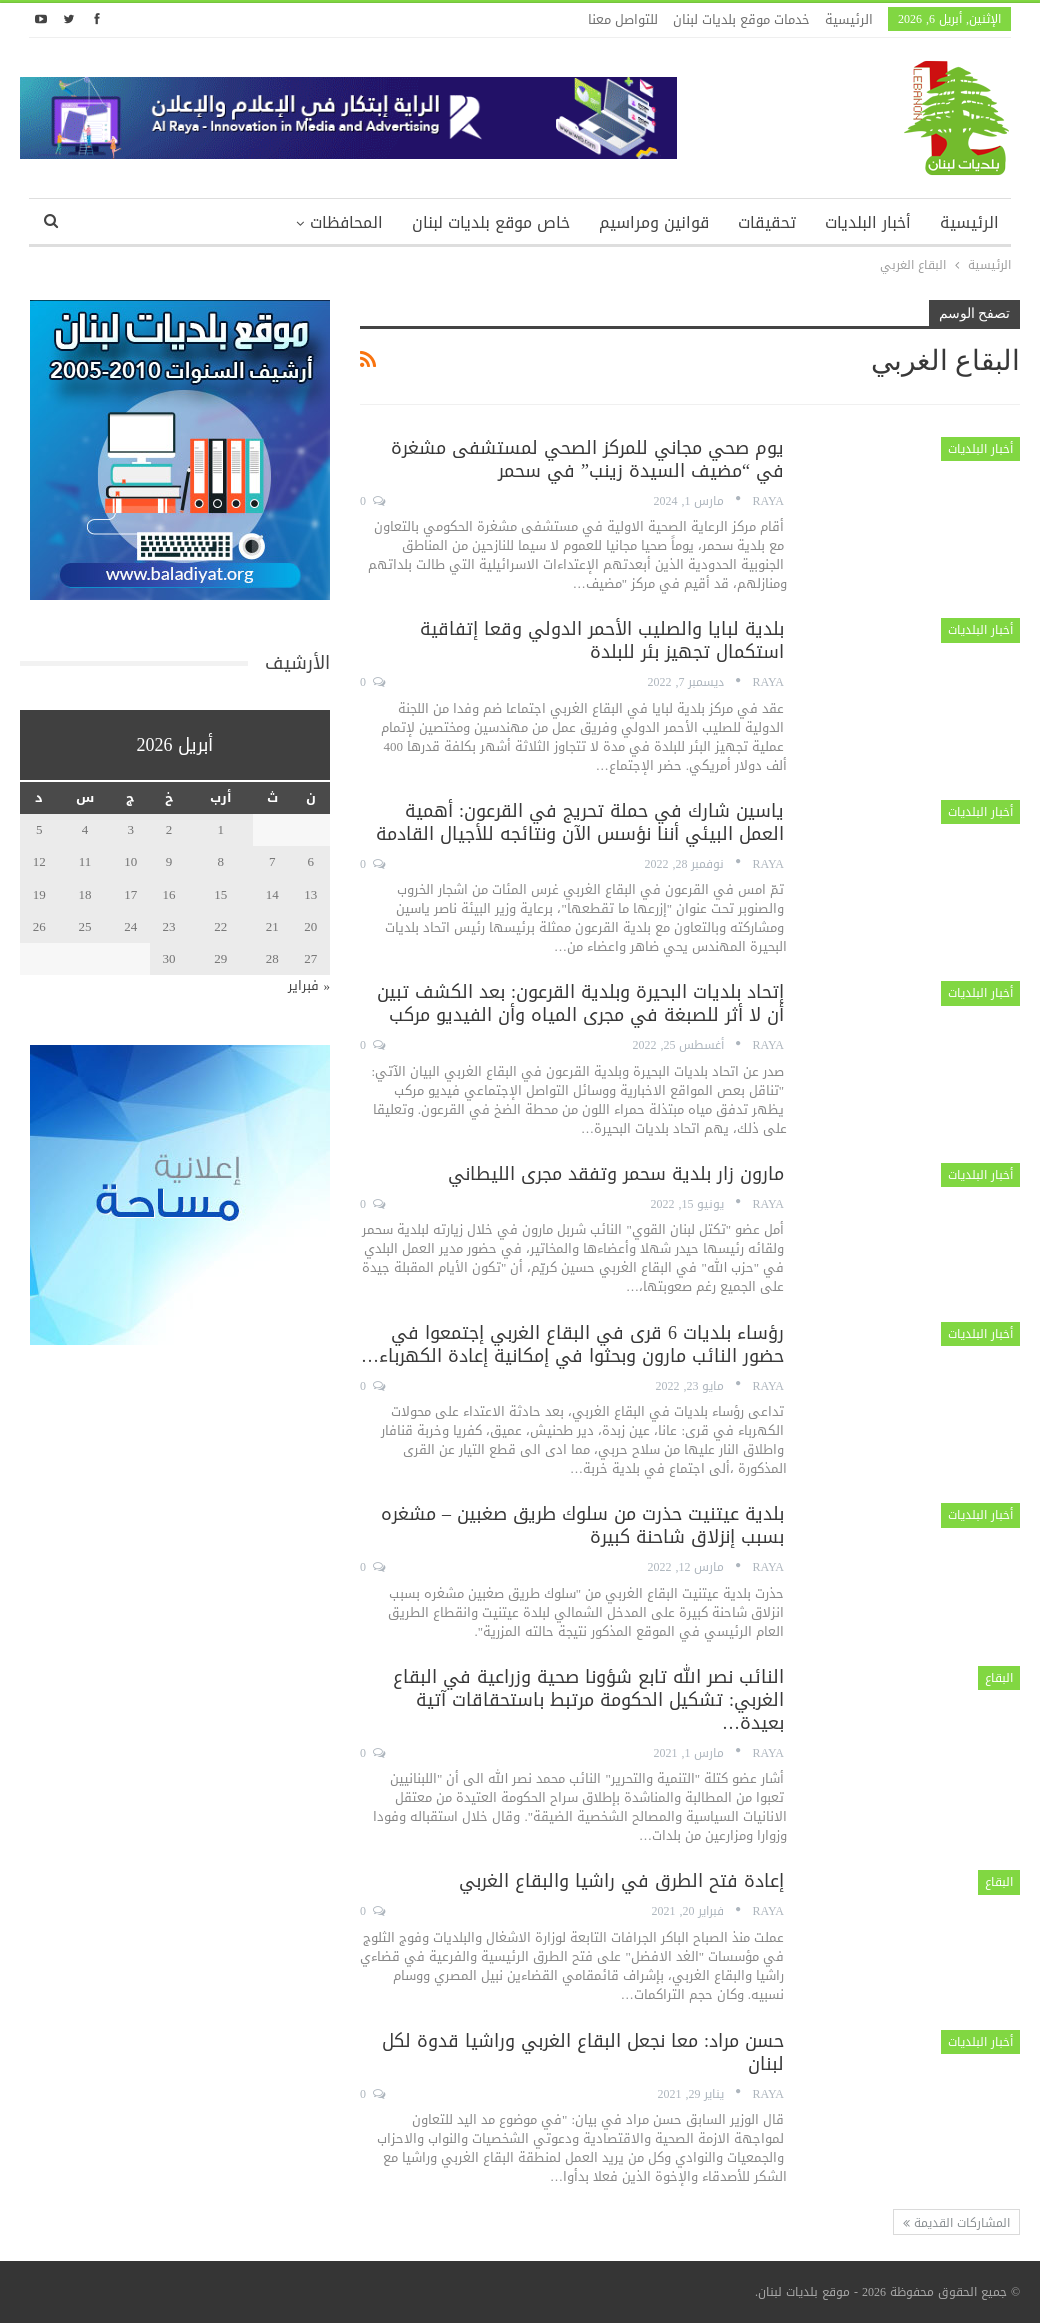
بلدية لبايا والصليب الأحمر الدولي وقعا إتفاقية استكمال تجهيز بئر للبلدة (602, 640)
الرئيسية (849, 19)
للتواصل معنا (623, 19)
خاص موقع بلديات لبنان (491, 222)
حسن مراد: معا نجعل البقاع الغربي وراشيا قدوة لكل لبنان (583, 2052)
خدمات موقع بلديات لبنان (741, 19)
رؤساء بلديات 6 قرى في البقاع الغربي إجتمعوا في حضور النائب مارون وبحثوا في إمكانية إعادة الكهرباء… (572, 1344)
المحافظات (346, 222)
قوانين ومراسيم (654, 222)
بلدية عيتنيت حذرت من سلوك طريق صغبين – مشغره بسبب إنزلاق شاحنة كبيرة (582, 1525)
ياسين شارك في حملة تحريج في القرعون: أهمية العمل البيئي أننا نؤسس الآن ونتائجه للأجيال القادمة (580, 822)
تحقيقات (767, 222)
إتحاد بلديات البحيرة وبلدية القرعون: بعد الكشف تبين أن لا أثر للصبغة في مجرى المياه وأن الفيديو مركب (580, 1003)
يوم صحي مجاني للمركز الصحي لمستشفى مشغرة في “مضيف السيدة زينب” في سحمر (587, 459)
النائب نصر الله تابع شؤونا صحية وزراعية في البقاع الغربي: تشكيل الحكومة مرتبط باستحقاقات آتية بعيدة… (588, 1700)
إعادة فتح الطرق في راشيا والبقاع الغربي (621, 1881)
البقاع (999, 1678)
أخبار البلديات (868, 222)
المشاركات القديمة (956, 2223)
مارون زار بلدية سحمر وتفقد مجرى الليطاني (616, 1174)
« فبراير (309, 985)
